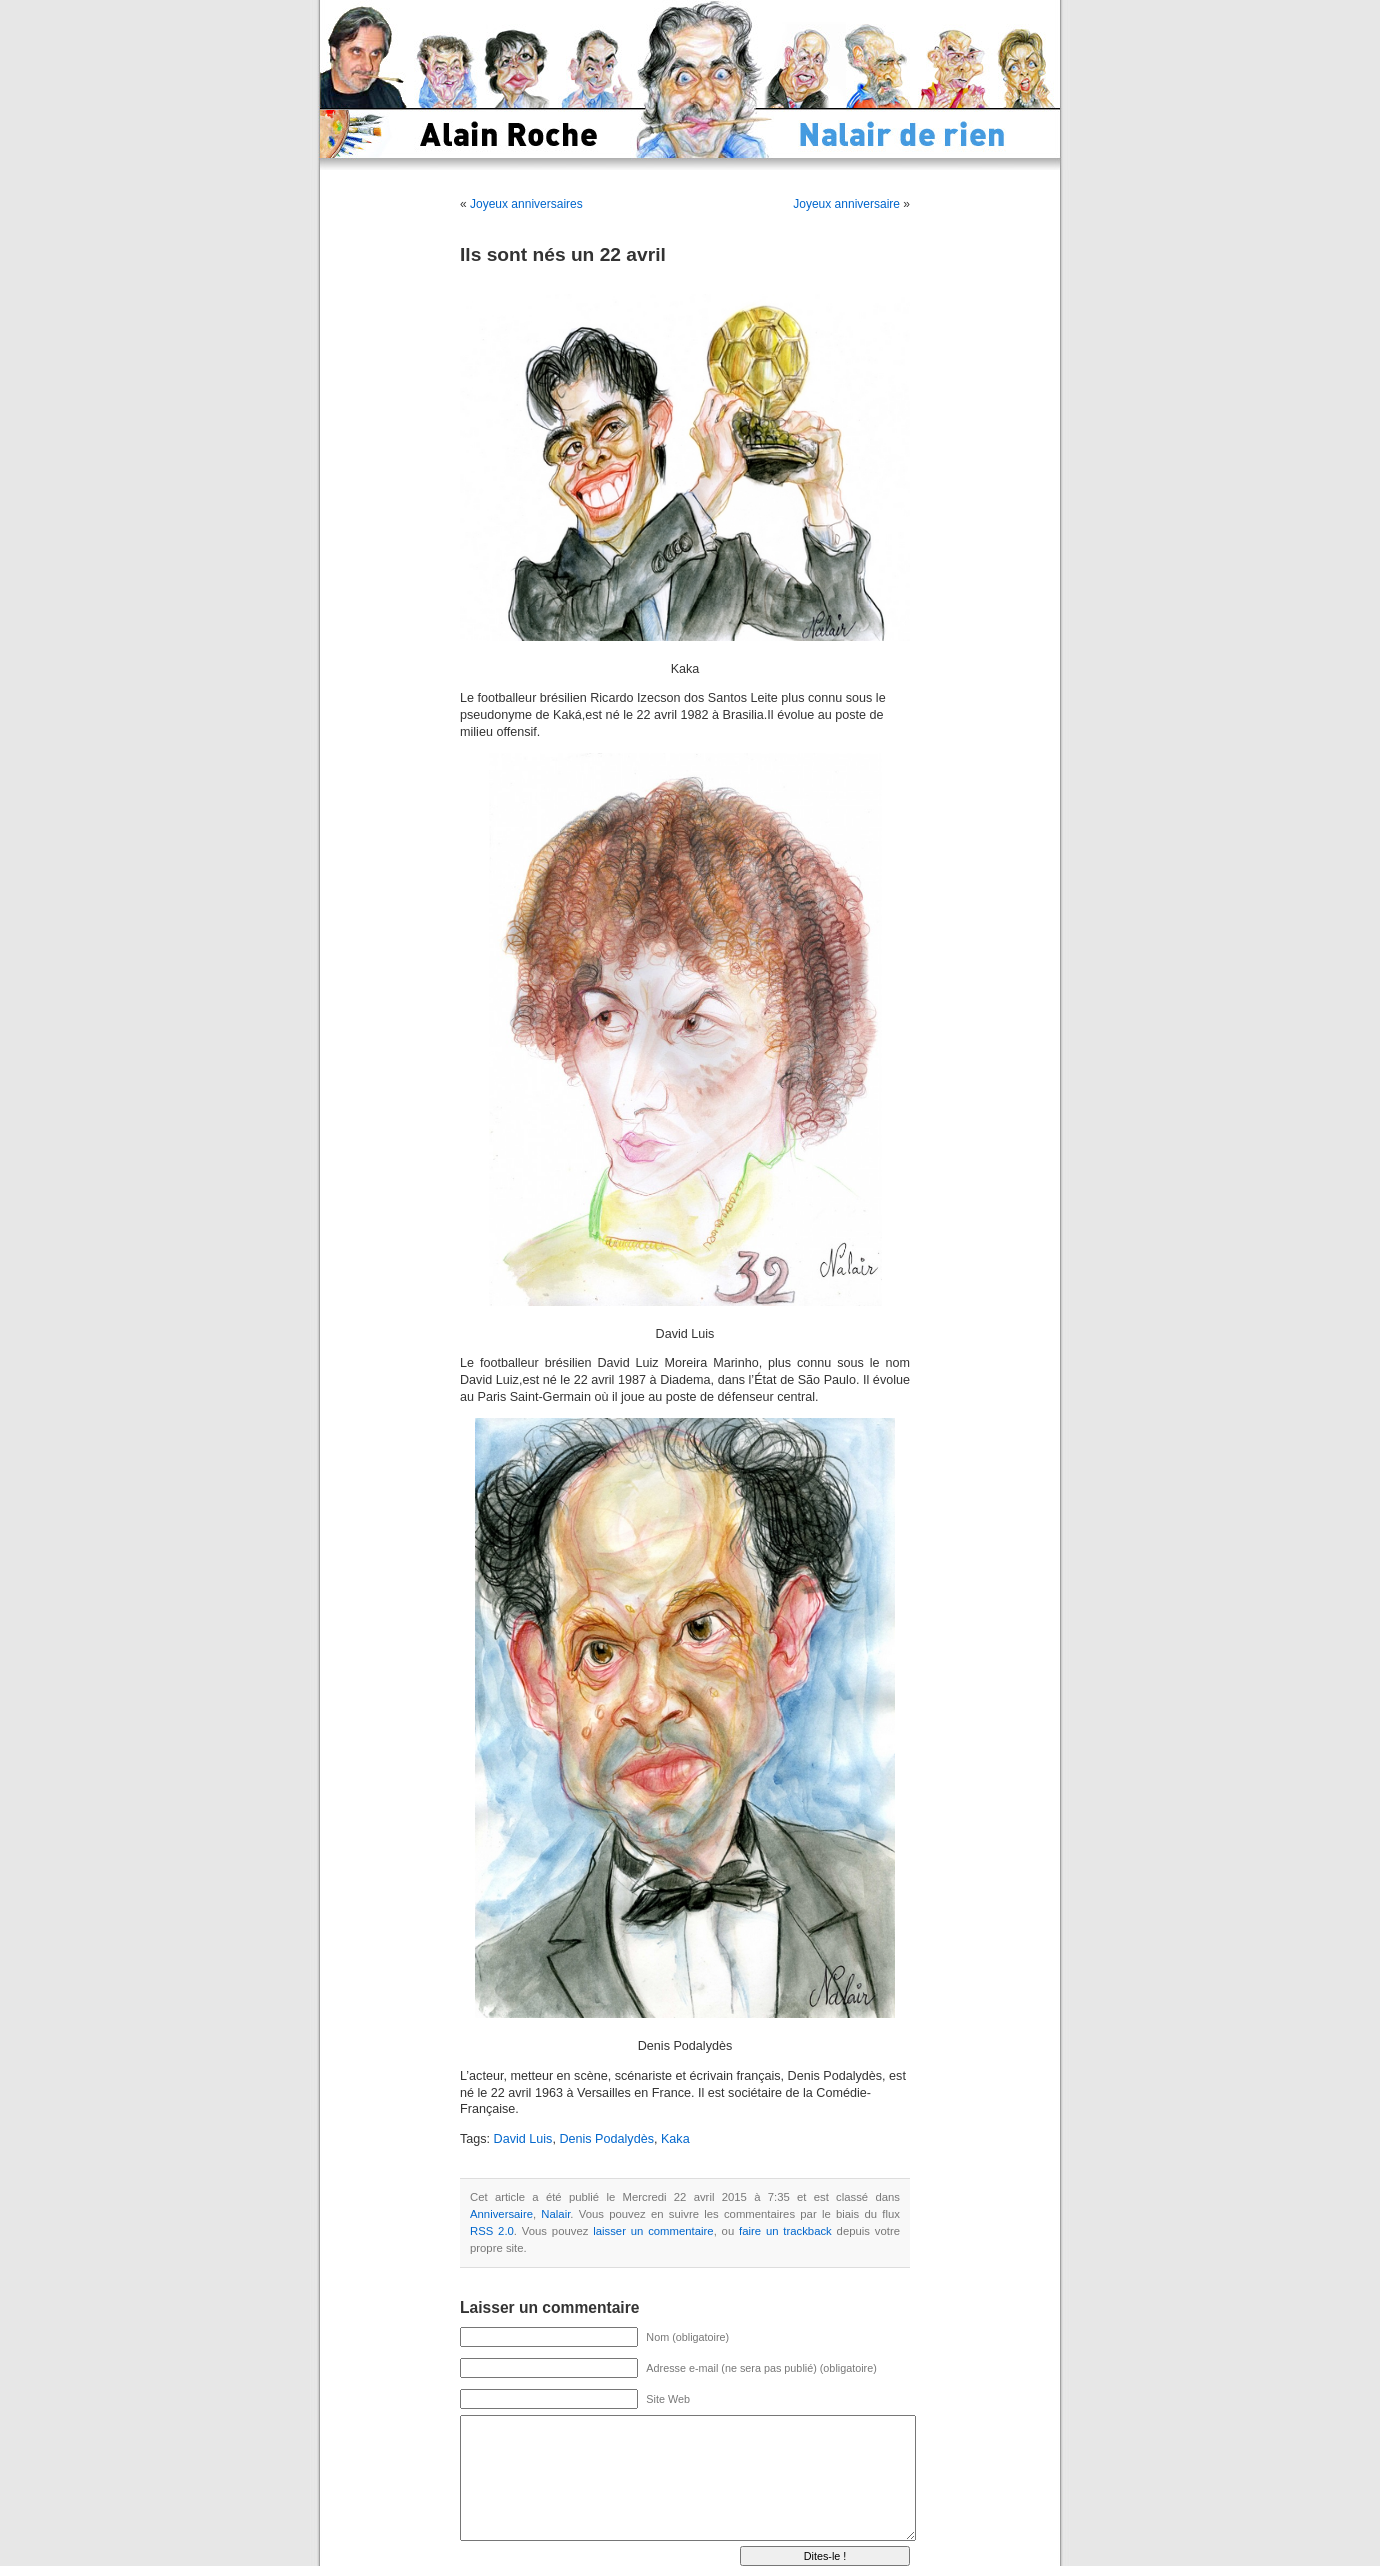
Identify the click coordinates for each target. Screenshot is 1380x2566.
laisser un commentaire (653, 2231)
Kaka (675, 2139)
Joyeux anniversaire (846, 204)
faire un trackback (785, 2231)
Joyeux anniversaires (526, 204)
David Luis (523, 2139)
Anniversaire (501, 2214)
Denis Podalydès (606, 2139)
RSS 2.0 (492, 2231)
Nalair (555, 2214)
